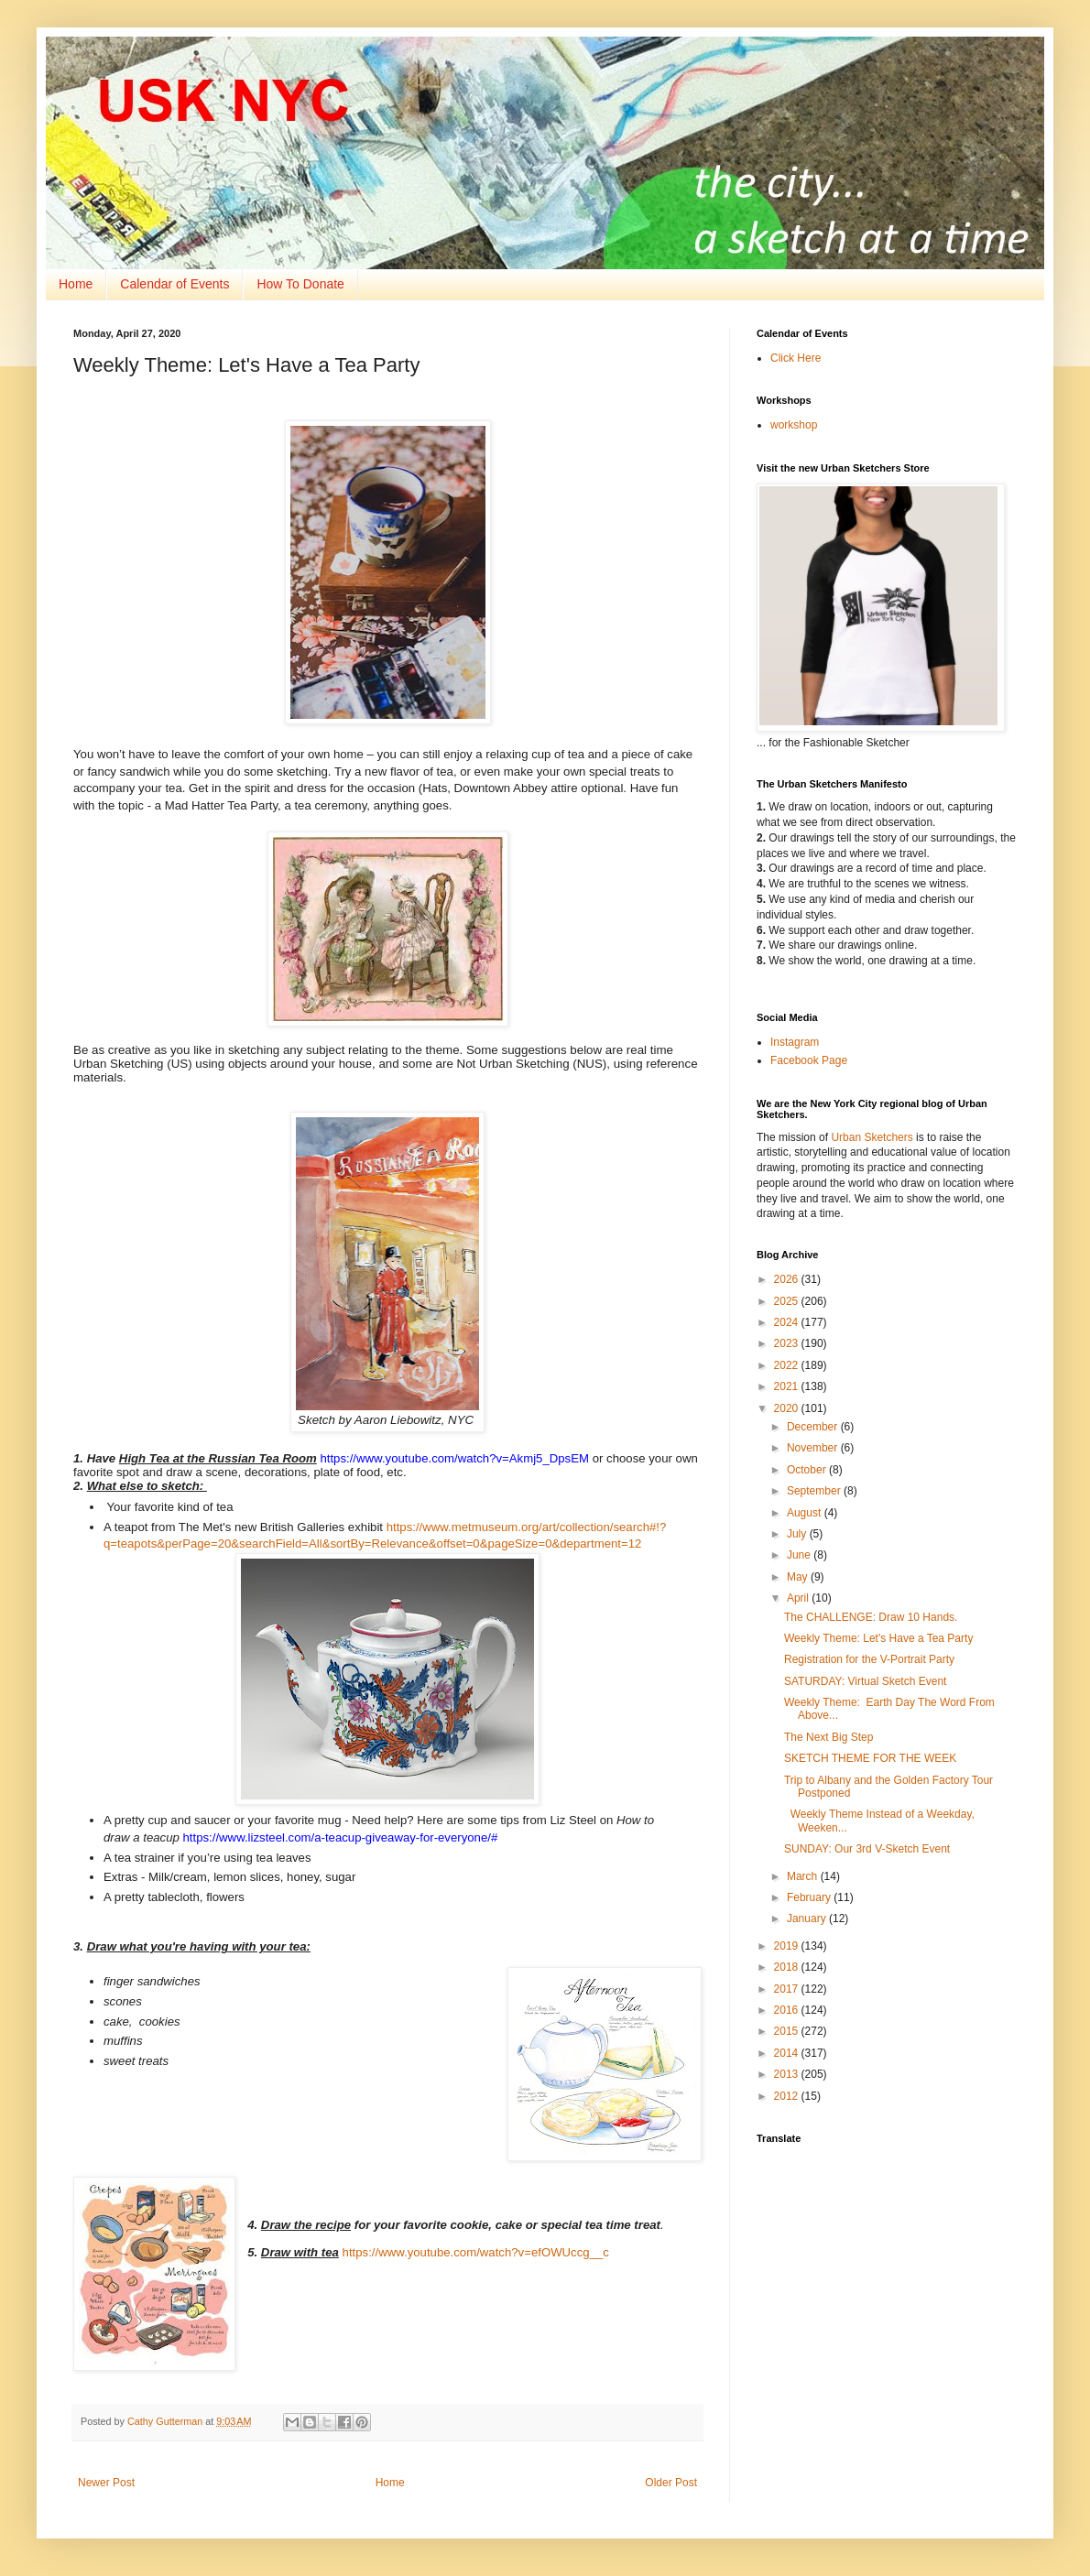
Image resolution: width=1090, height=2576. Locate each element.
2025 (787, 1301)
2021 (787, 1386)
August (805, 1512)
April (799, 1598)
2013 (787, 2074)
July (798, 1533)
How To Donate (299, 284)
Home (76, 284)
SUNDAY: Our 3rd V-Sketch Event (867, 1848)
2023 (787, 1343)
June (800, 1555)
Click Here (795, 358)
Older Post (671, 2482)
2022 (787, 1365)
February (810, 1897)
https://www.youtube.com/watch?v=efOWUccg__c (476, 2252)
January (808, 1918)
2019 (787, 1946)
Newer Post (106, 2482)
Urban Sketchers (871, 1137)
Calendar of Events (174, 284)
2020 (787, 1408)
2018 (787, 1967)
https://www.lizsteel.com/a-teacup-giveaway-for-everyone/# (340, 1837)
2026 (787, 1279)
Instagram (794, 1042)
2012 (787, 2096)
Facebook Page (808, 1060)
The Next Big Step (828, 1737)
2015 (787, 2031)
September (815, 1490)
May (799, 1577)
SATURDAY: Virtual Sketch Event (865, 1681)
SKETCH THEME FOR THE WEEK (870, 1758)
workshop (793, 424)
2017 (787, 1989)
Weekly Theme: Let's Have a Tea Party (878, 1638)
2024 (787, 1322)
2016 (787, 2010)
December (814, 1426)
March (804, 1876)
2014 (787, 2053)
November (814, 1447)
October (808, 1469)
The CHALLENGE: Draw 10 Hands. (870, 1617)
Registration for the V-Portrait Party (869, 1659)
